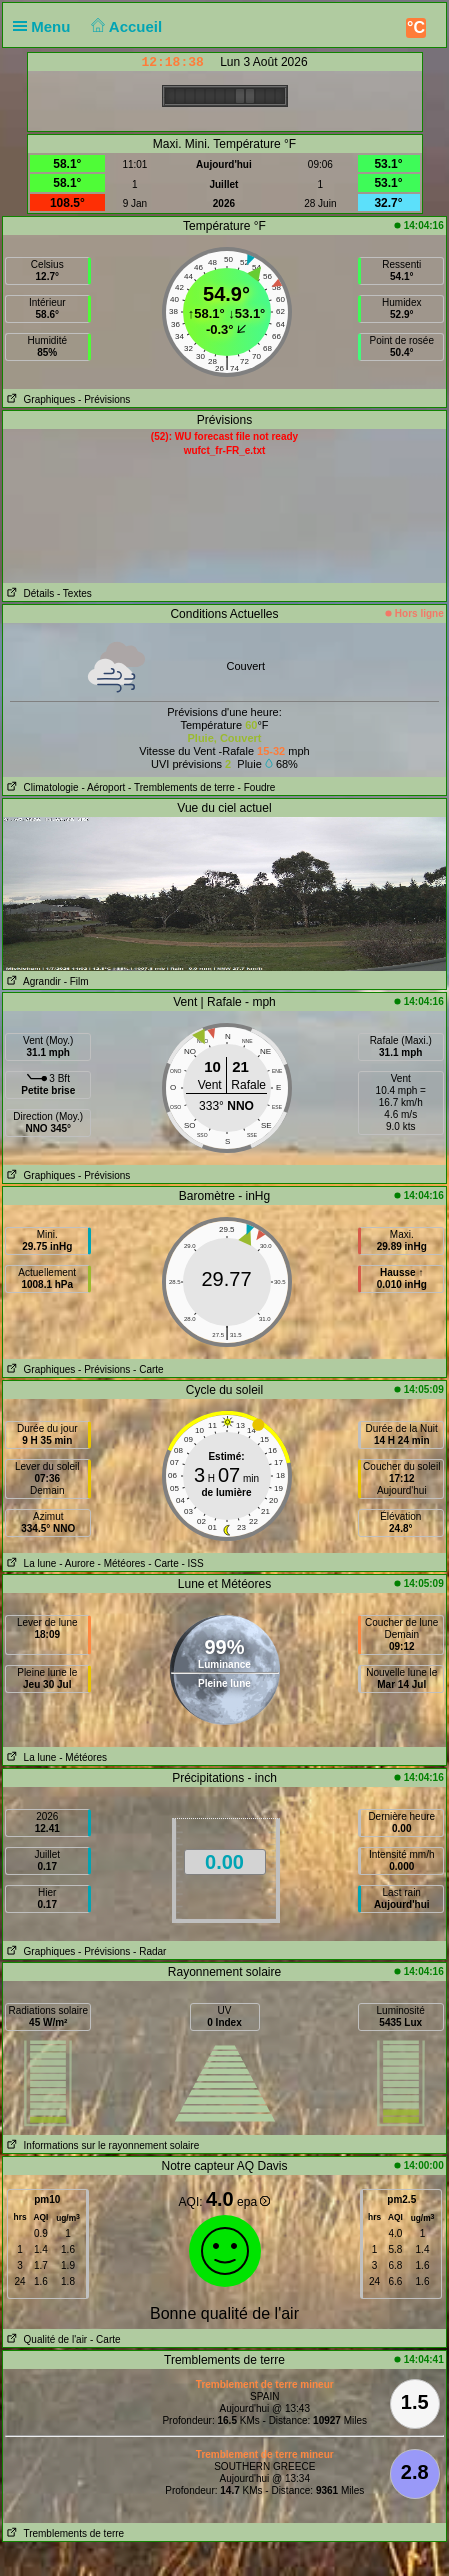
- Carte (148, 1369)
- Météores (122, 1563)
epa (253, 2202)
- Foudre (257, 787)
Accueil (125, 26)
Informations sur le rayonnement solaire (101, 2145)
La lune (29, 1563)
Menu (46, 26)
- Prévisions (104, 399)
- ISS (192, 1563)
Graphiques (39, 399)
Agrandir (32, 981)
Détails (28, 593)
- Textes (74, 593)
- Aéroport (103, 787)
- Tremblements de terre (181, 787)
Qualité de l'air (45, 2339)
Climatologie (40, 787)
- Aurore (77, 1563)
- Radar (149, 1951)
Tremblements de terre (63, 2533)
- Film (76, 981)
